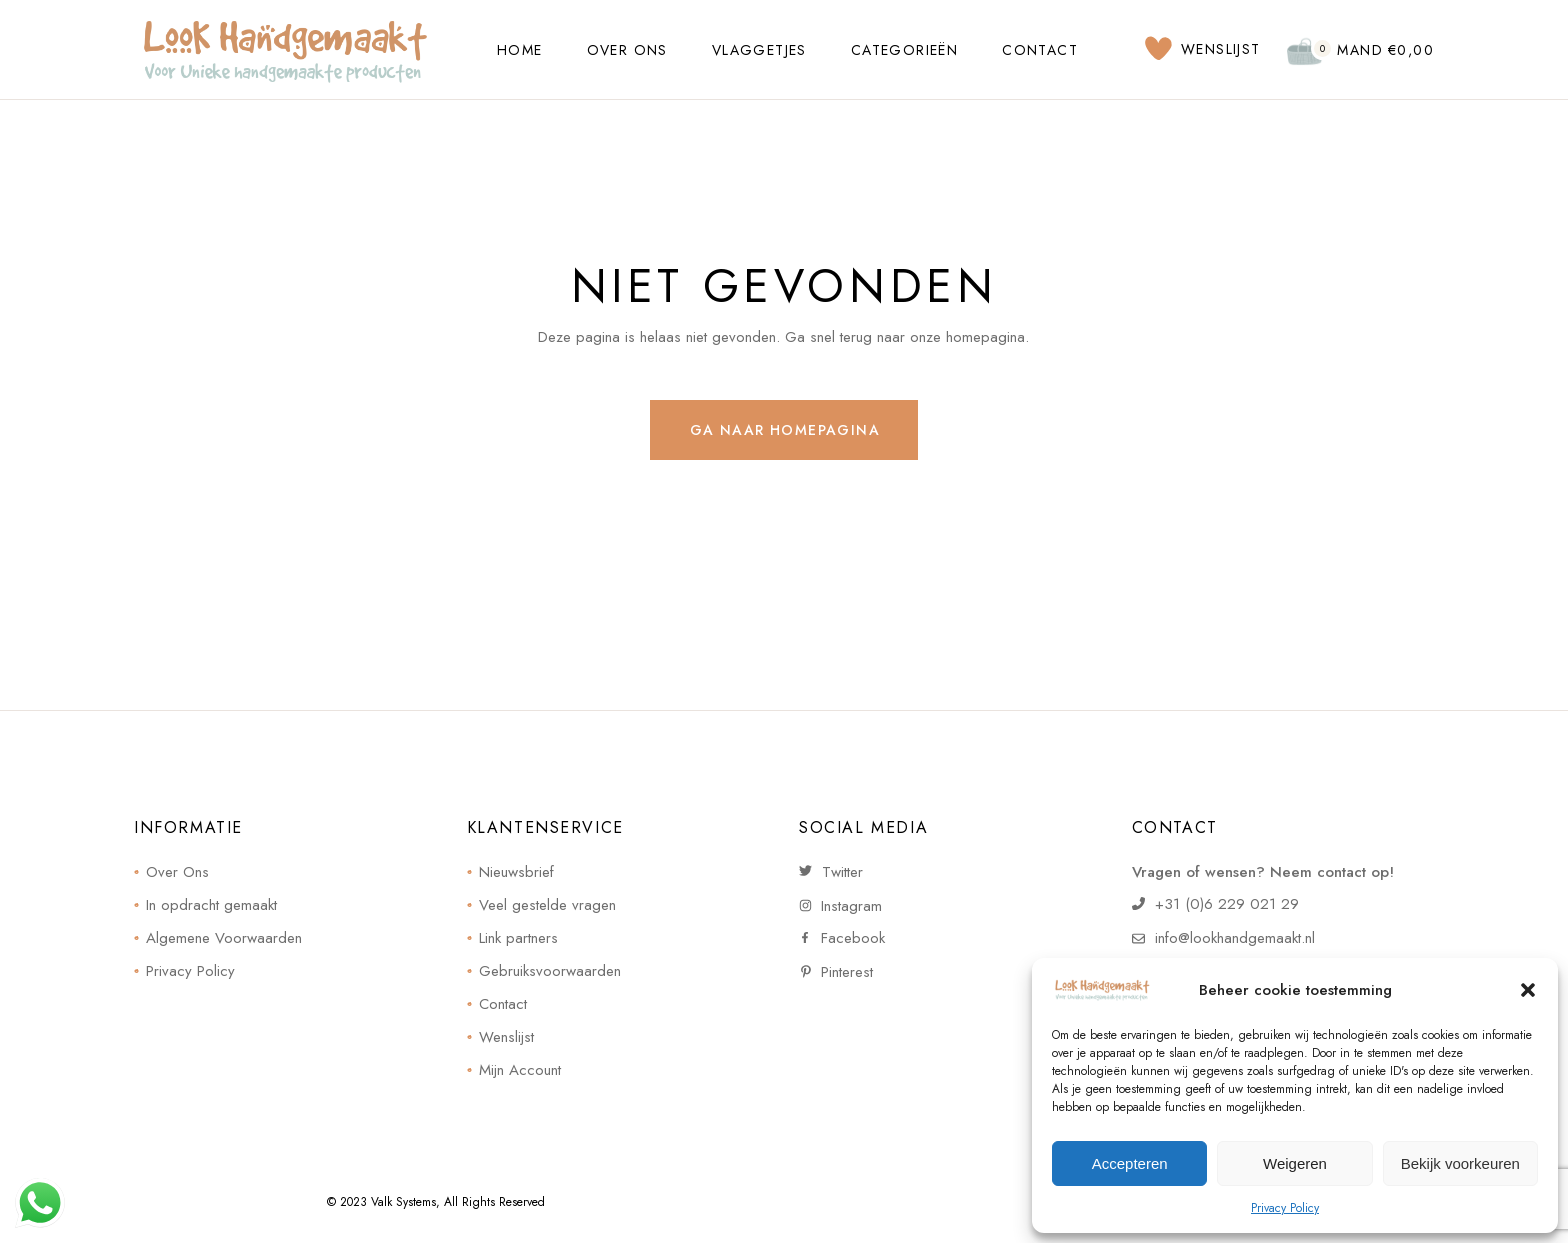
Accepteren (1130, 1163)
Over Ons (177, 872)
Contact (503, 1004)
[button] (1528, 990)
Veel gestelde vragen (547, 905)
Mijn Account (520, 1070)
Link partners (518, 938)
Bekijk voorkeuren (1460, 1163)
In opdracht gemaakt (211, 905)
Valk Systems (403, 1202)
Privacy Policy (1285, 1208)
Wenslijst (506, 1037)
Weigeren (1295, 1163)
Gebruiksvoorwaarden (550, 971)
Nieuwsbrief (516, 872)
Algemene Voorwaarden (224, 938)
